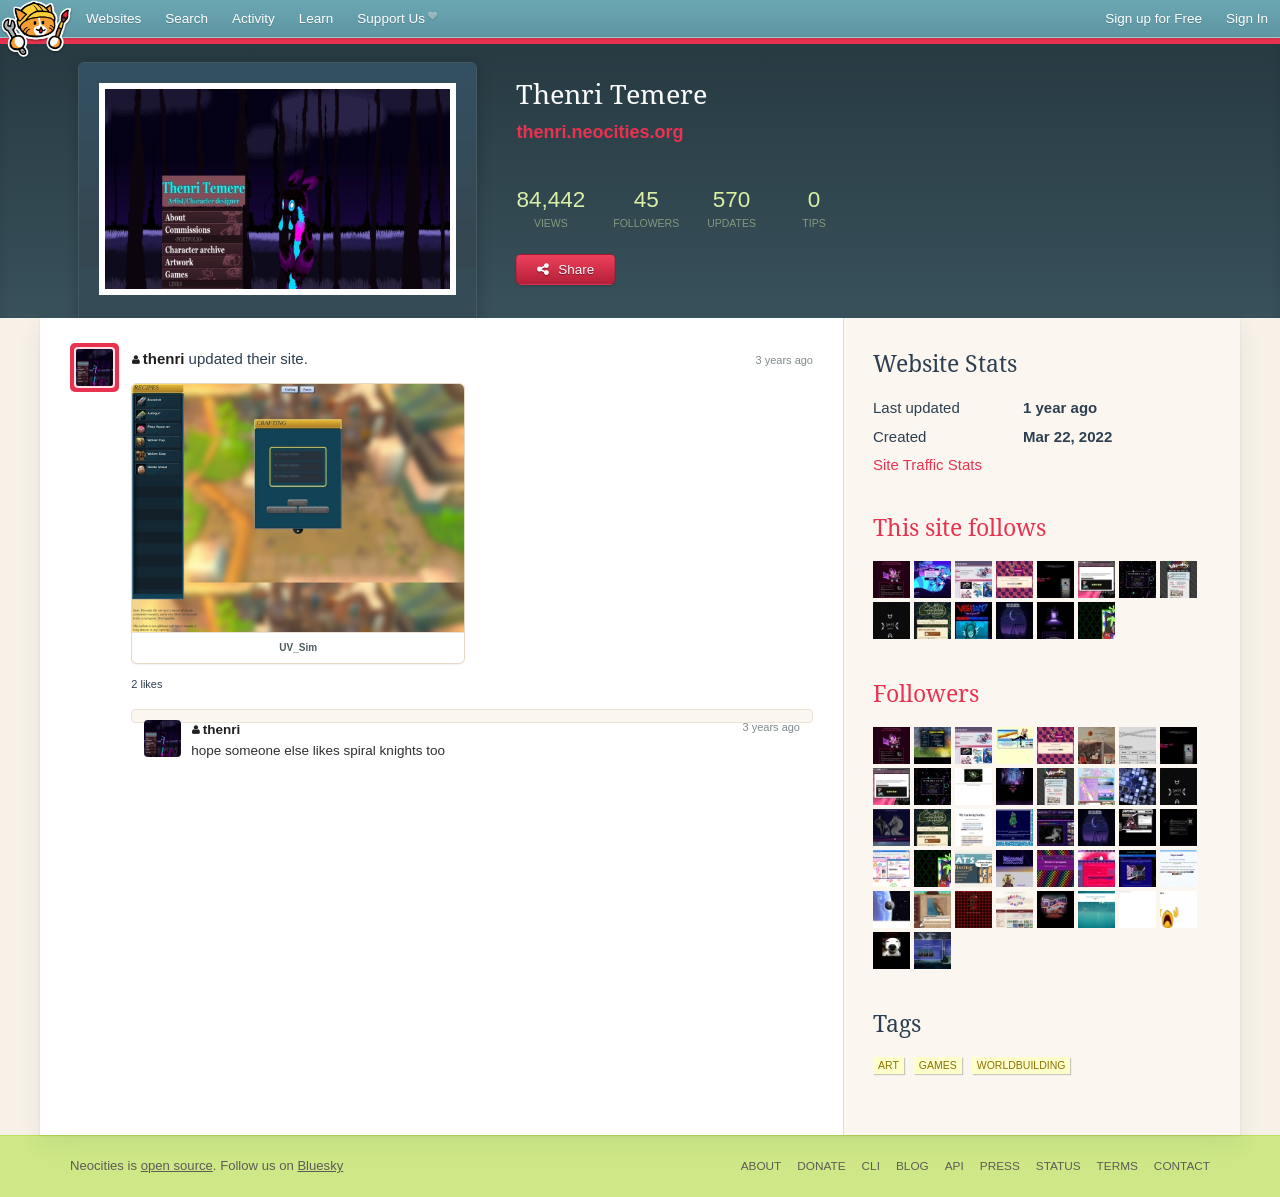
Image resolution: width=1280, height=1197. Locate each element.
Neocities (97, 1165)
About (761, 1166)
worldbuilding (1021, 1065)
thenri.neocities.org (599, 132)
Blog (912, 1166)
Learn (316, 18)
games (938, 1065)
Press (1000, 1166)
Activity (253, 18)
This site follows (959, 528)
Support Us (396, 19)
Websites (113, 18)
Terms (1117, 1166)
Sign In (1247, 18)
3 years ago (784, 360)
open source (177, 1165)
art (888, 1065)
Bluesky (320, 1165)
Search (186, 18)
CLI (871, 1166)
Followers (926, 694)
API (954, 1166)
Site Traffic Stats (927, 464)
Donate (821, 1166)
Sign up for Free (1153, 18)
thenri (158, 358)
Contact (1182, 1166)
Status (1058, 1166)
